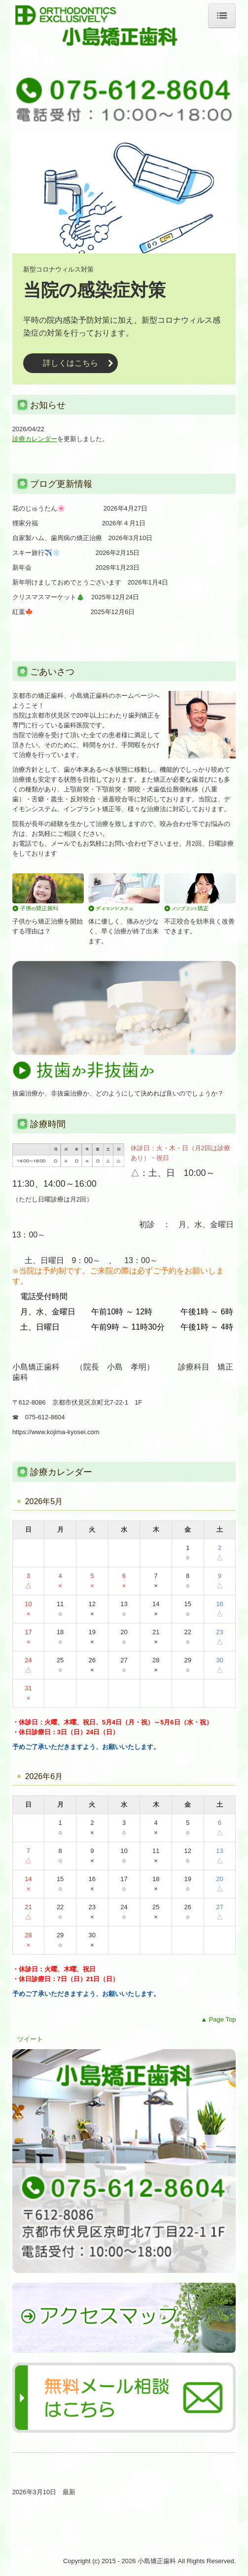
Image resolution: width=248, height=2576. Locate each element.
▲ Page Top (218, 2019)
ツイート (30, 2039)
